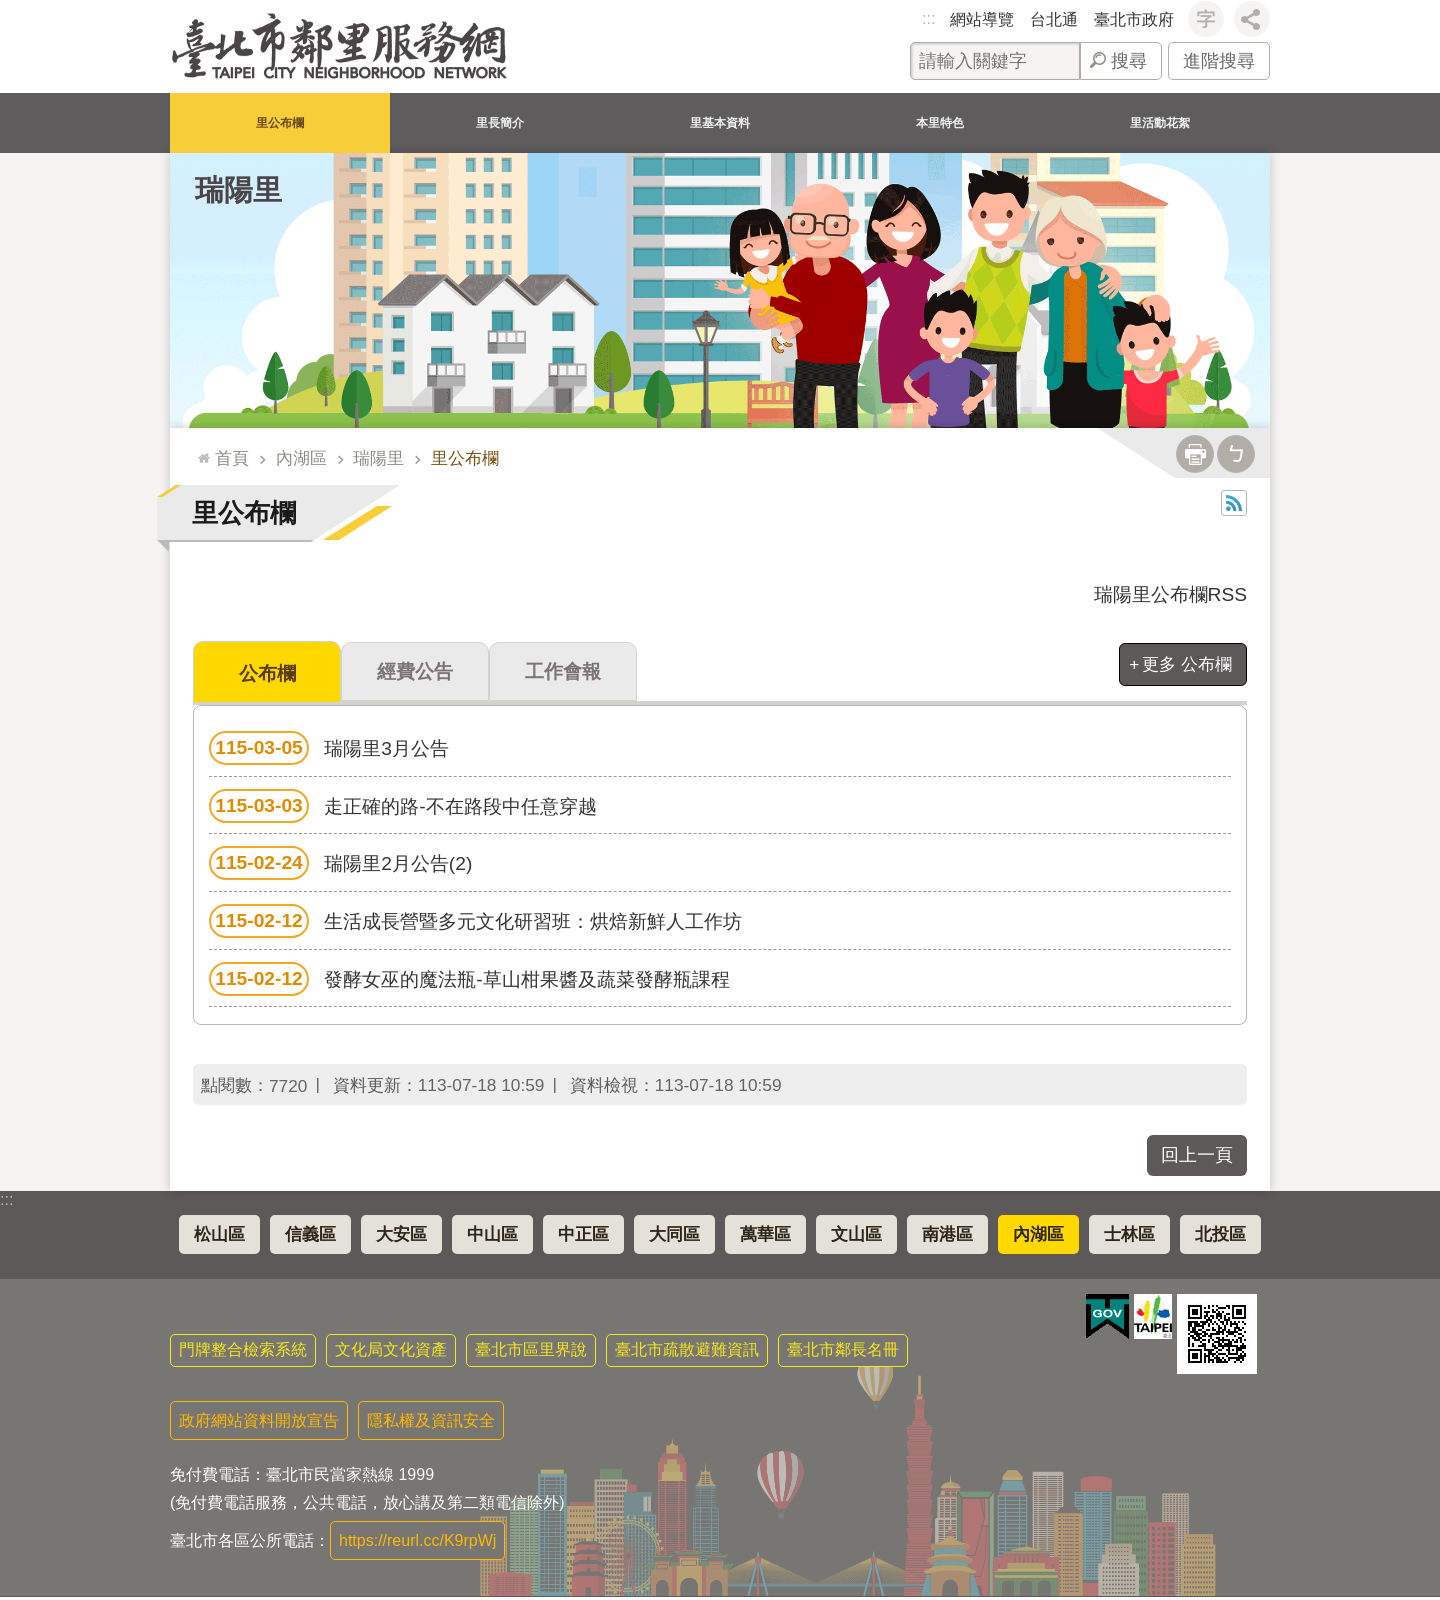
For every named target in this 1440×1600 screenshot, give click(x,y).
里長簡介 (500, 122)
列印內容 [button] (1195, 454)
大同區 (674, 1237)
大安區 (401, 1237)
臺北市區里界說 (531, 1352)
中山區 (492, 1237)
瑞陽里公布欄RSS (1170, 594)
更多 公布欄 (1187, 664)
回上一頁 (1197, 1158)
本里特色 (940, 122)
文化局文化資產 (391, 1352)
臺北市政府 (1134, 19)
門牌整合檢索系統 (243, 1352)
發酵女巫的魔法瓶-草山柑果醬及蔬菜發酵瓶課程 (469, 982)
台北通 (1054, 19)
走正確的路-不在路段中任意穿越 (403, 809)
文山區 (856, 1237)
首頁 (232, 458)
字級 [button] (1206, 19)
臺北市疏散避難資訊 (687, 1352)
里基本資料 (720, 122)
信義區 (310, 1237)
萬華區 (765, 1237)
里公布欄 (280, 122)
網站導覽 (982, 19)
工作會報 (563, 673)
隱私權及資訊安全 (431, 1423)
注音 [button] (1236, 454)
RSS (1234, 503)
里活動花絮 (1160, 122)
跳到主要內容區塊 (10, 10)
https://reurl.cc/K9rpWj (417, 1543)
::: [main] (199, 449)
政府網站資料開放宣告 (259, 1423)
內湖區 (301, 458)
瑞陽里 (238, 190)
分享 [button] (1252, 19)
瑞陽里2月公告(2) (340, 866)
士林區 (1129, 1237)
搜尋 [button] (1129, 61)
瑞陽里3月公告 (329, 751)
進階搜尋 (1219, 61)
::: (928, 18)
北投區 (1220, 1237)
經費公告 (415, 673)
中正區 (583, 1237)
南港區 (947, 1237)
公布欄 (267, 675)
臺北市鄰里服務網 (339, 46)
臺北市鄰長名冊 (843, 1352)
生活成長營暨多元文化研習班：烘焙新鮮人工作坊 (475, 924)
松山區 (219, 1237)
